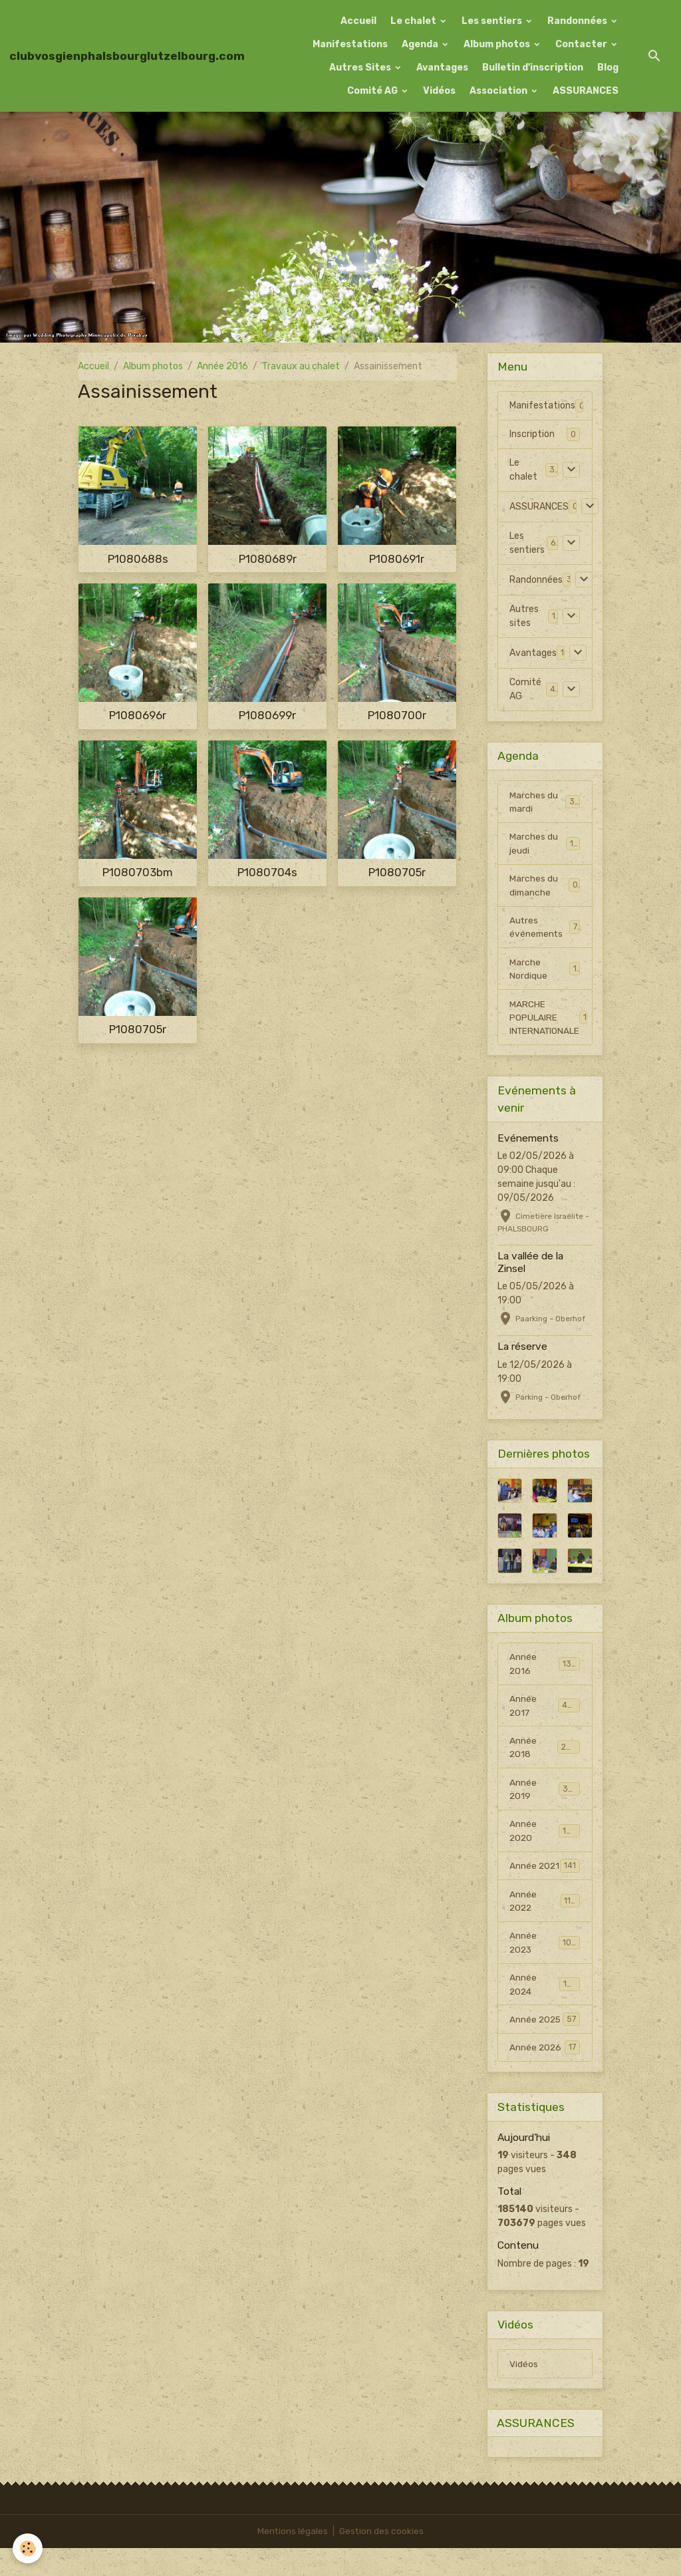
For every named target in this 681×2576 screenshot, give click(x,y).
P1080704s (267, 872)
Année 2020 (544, 1839)
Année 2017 (544, 1711)
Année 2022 (544, 1924)
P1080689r (268, 558)
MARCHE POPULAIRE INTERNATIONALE (549, 1022)
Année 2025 (544, 2045)
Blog (607, 67)
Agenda (421, 44)
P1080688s (138, 558)
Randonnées (578, 21)
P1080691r (396, 558)
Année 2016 (222, 366)
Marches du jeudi (544, 845)
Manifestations (350, 44)
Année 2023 (544, 1967)
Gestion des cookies (382, 2559)
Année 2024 (544, 2009)
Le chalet (414, 21)
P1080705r (397, 872)
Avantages (442, 67)
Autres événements (544, 930)
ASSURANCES (585, 90)
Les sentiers (493, 21)
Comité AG (373, 90)
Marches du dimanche (544, 887)
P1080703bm (137, 872)
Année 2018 (544, 1754)
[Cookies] (28, 2548)
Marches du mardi (544, 802)
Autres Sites (361, 67)
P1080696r (137, 715)
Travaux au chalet (301, 366)
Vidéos (439, 90)
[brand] (127, 56)
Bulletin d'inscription (532, 67)
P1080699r (267, 715)
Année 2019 (544, 1797)
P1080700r (397, 715)
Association (499, 90)
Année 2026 (544, 2074)
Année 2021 (544, 1882)
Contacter (582, 44)
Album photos (498, 44)
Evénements (528, 1144)
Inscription (532, 434)
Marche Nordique (544, 972)
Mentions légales (292, 2559)
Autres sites (524, 616)
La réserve (522, 1352)
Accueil (358, 21)
